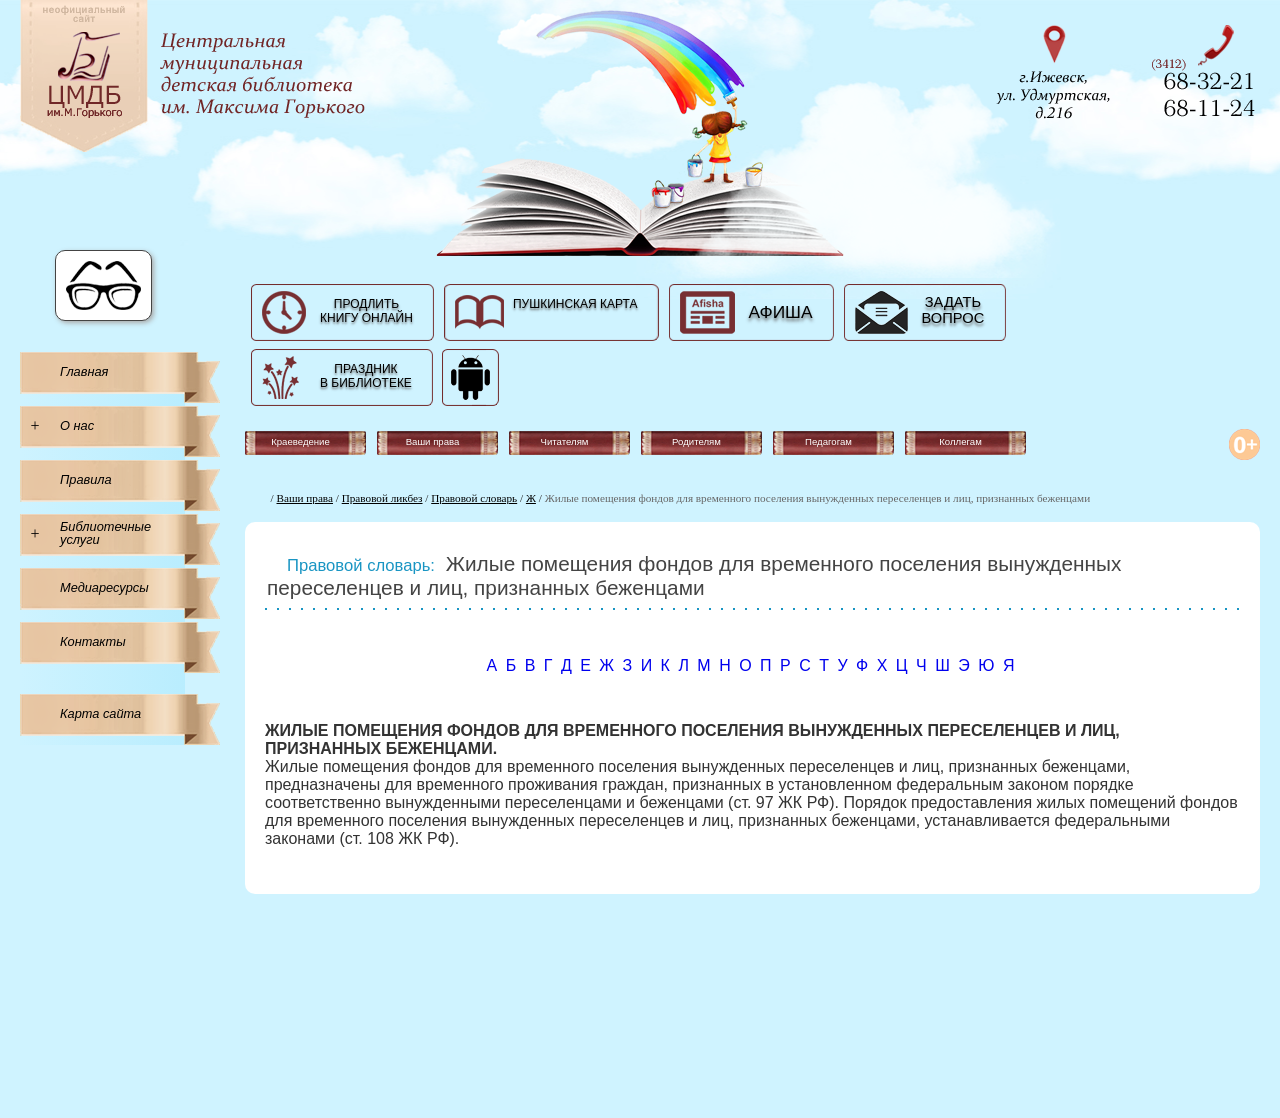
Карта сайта (100, 713)
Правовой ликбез (382, 498)
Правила (86, 479)
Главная (84, 371)
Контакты (93, 641)
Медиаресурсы (104, 587)
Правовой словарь (474, 498)
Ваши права (305, 498)
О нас (77, 425)
